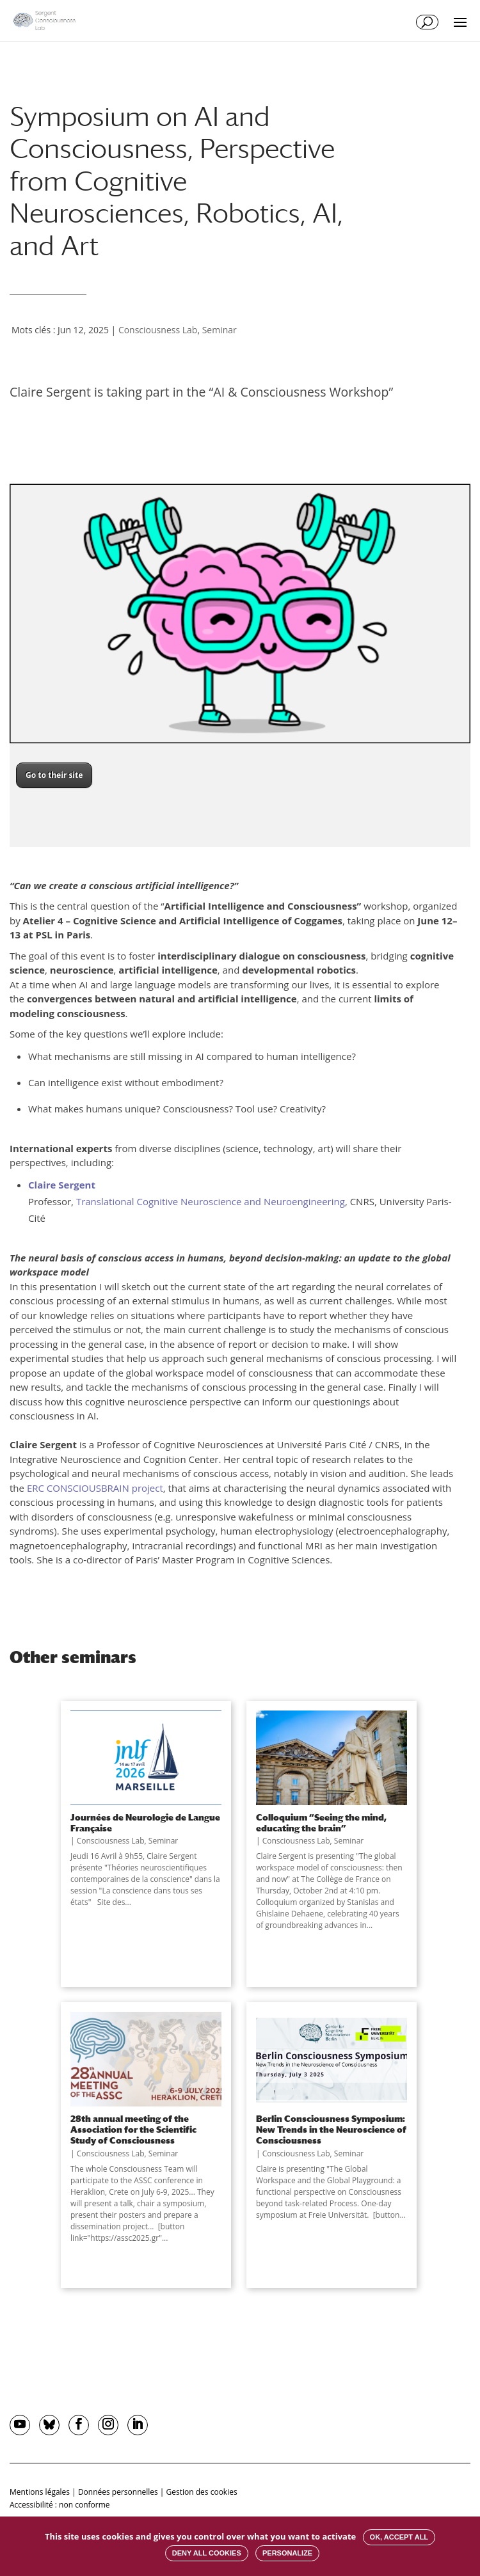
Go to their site (54, 775)
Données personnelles (118, 2491)
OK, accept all (399, 2537)
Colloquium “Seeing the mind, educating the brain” (321, 1822)
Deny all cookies (206, 2553)
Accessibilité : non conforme (60, 2504)
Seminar (219, 330)
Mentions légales (40, 2491)
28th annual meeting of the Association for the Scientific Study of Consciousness (133, 2129)
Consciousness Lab (158, 330)
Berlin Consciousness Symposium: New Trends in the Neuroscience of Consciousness (331, 2129)
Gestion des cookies (201, 2491)
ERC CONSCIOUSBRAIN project (95, 1488)
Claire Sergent (61, 1184)
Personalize (287, 2553)
